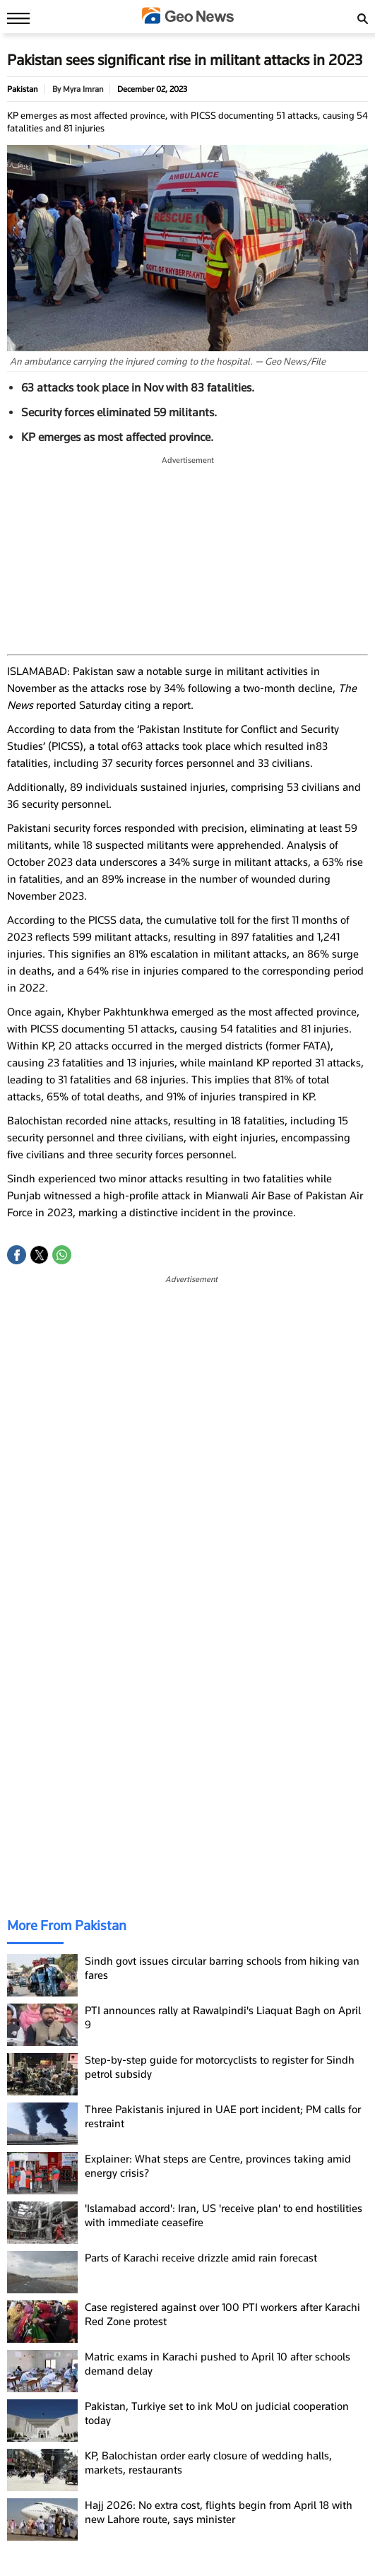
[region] (188, 556)
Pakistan (22, 89)
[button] (16, 1254)
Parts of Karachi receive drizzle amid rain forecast (201, 2258)
